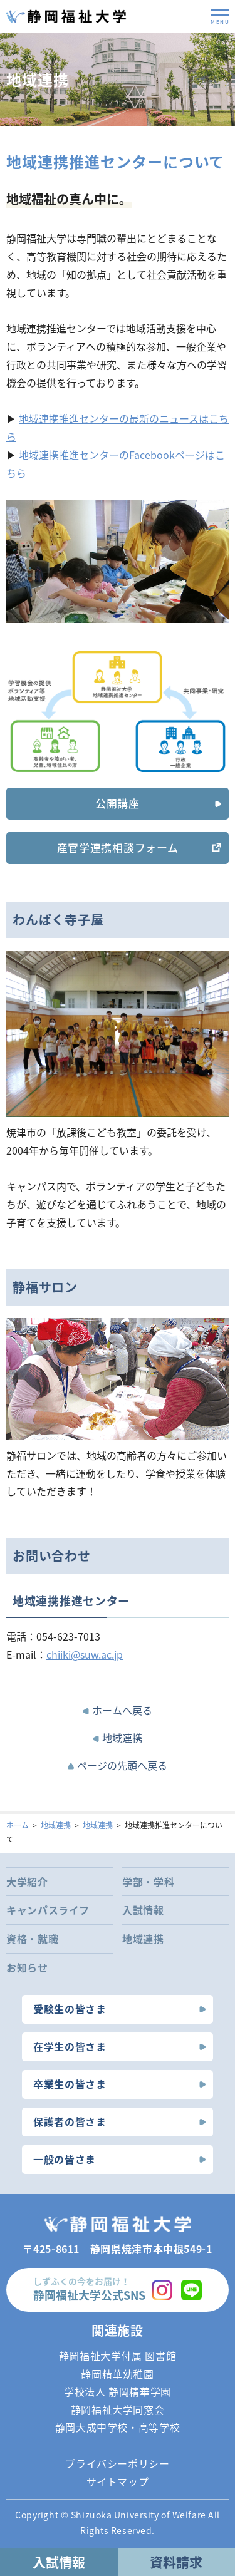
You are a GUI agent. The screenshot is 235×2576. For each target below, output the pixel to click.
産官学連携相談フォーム (117, 847)
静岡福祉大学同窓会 (118, 2409)
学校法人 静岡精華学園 (117, 2391)
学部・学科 (148, 1881)
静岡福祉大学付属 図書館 (118, 2355)
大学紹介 (27, 1881)
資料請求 (176, 2562)
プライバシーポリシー (117, 2463)
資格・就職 (32, 1938)
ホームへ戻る (122, 1710)
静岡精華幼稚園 (117, 2373)
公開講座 (117, 803)
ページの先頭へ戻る (122, 1765)
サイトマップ (117, 2481)
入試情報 (143, 1909)
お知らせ (27, 1967)
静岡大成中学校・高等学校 (117, 2426)
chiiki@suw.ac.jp (84, 1654)
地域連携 (122, 1737)
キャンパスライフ (48, 1909)
